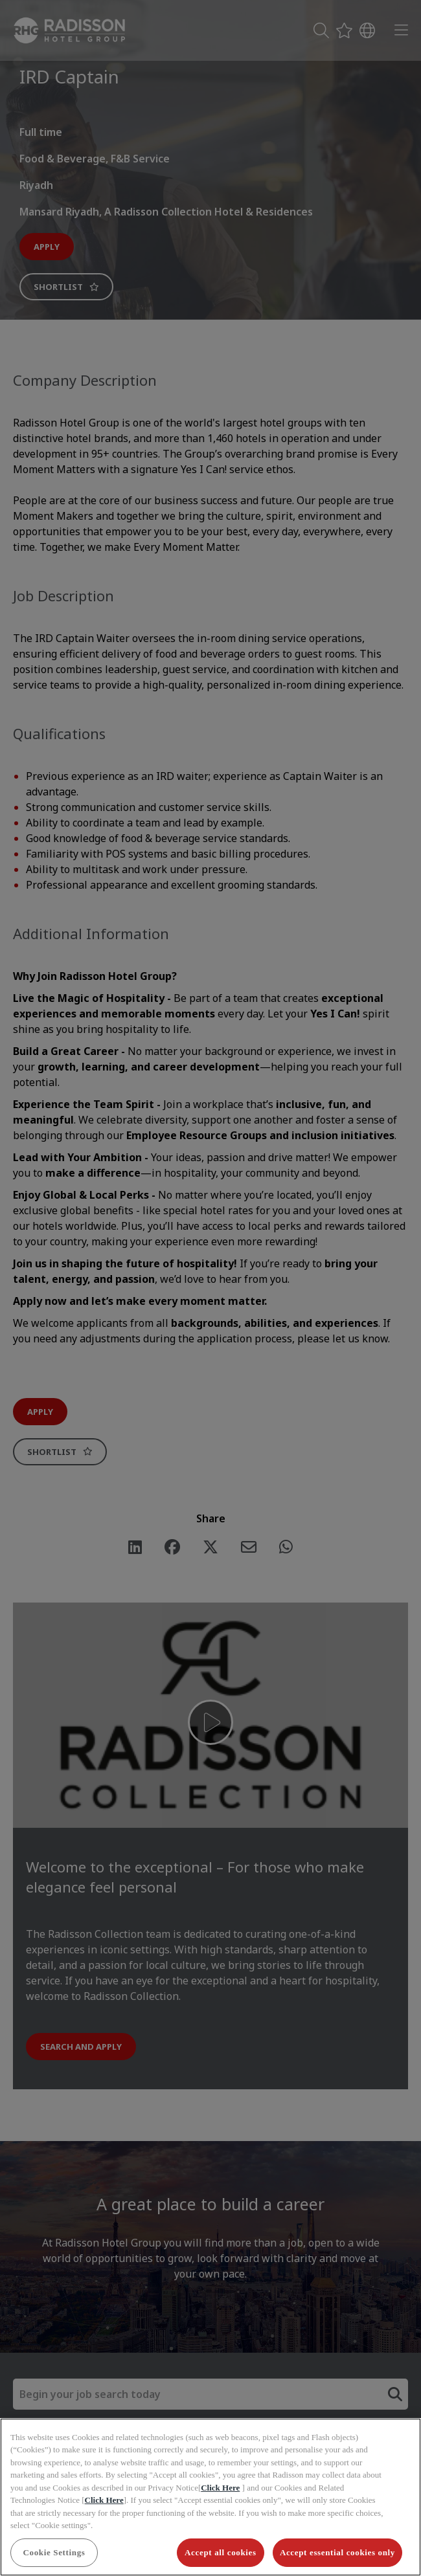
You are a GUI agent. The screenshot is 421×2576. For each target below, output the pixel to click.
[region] (210, 2497)
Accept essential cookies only (337, 2552)
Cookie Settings (54, 2552)
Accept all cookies (220, 2552)
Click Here (220, 2488)
